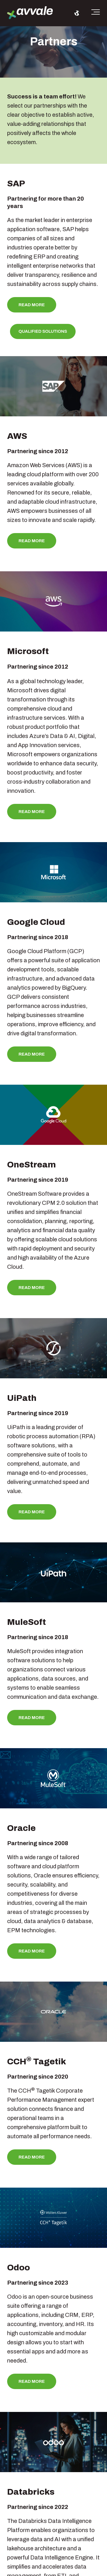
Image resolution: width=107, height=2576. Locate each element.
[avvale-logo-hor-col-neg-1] (30, 13)
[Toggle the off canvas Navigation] (95, 13)
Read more (32, 304)
